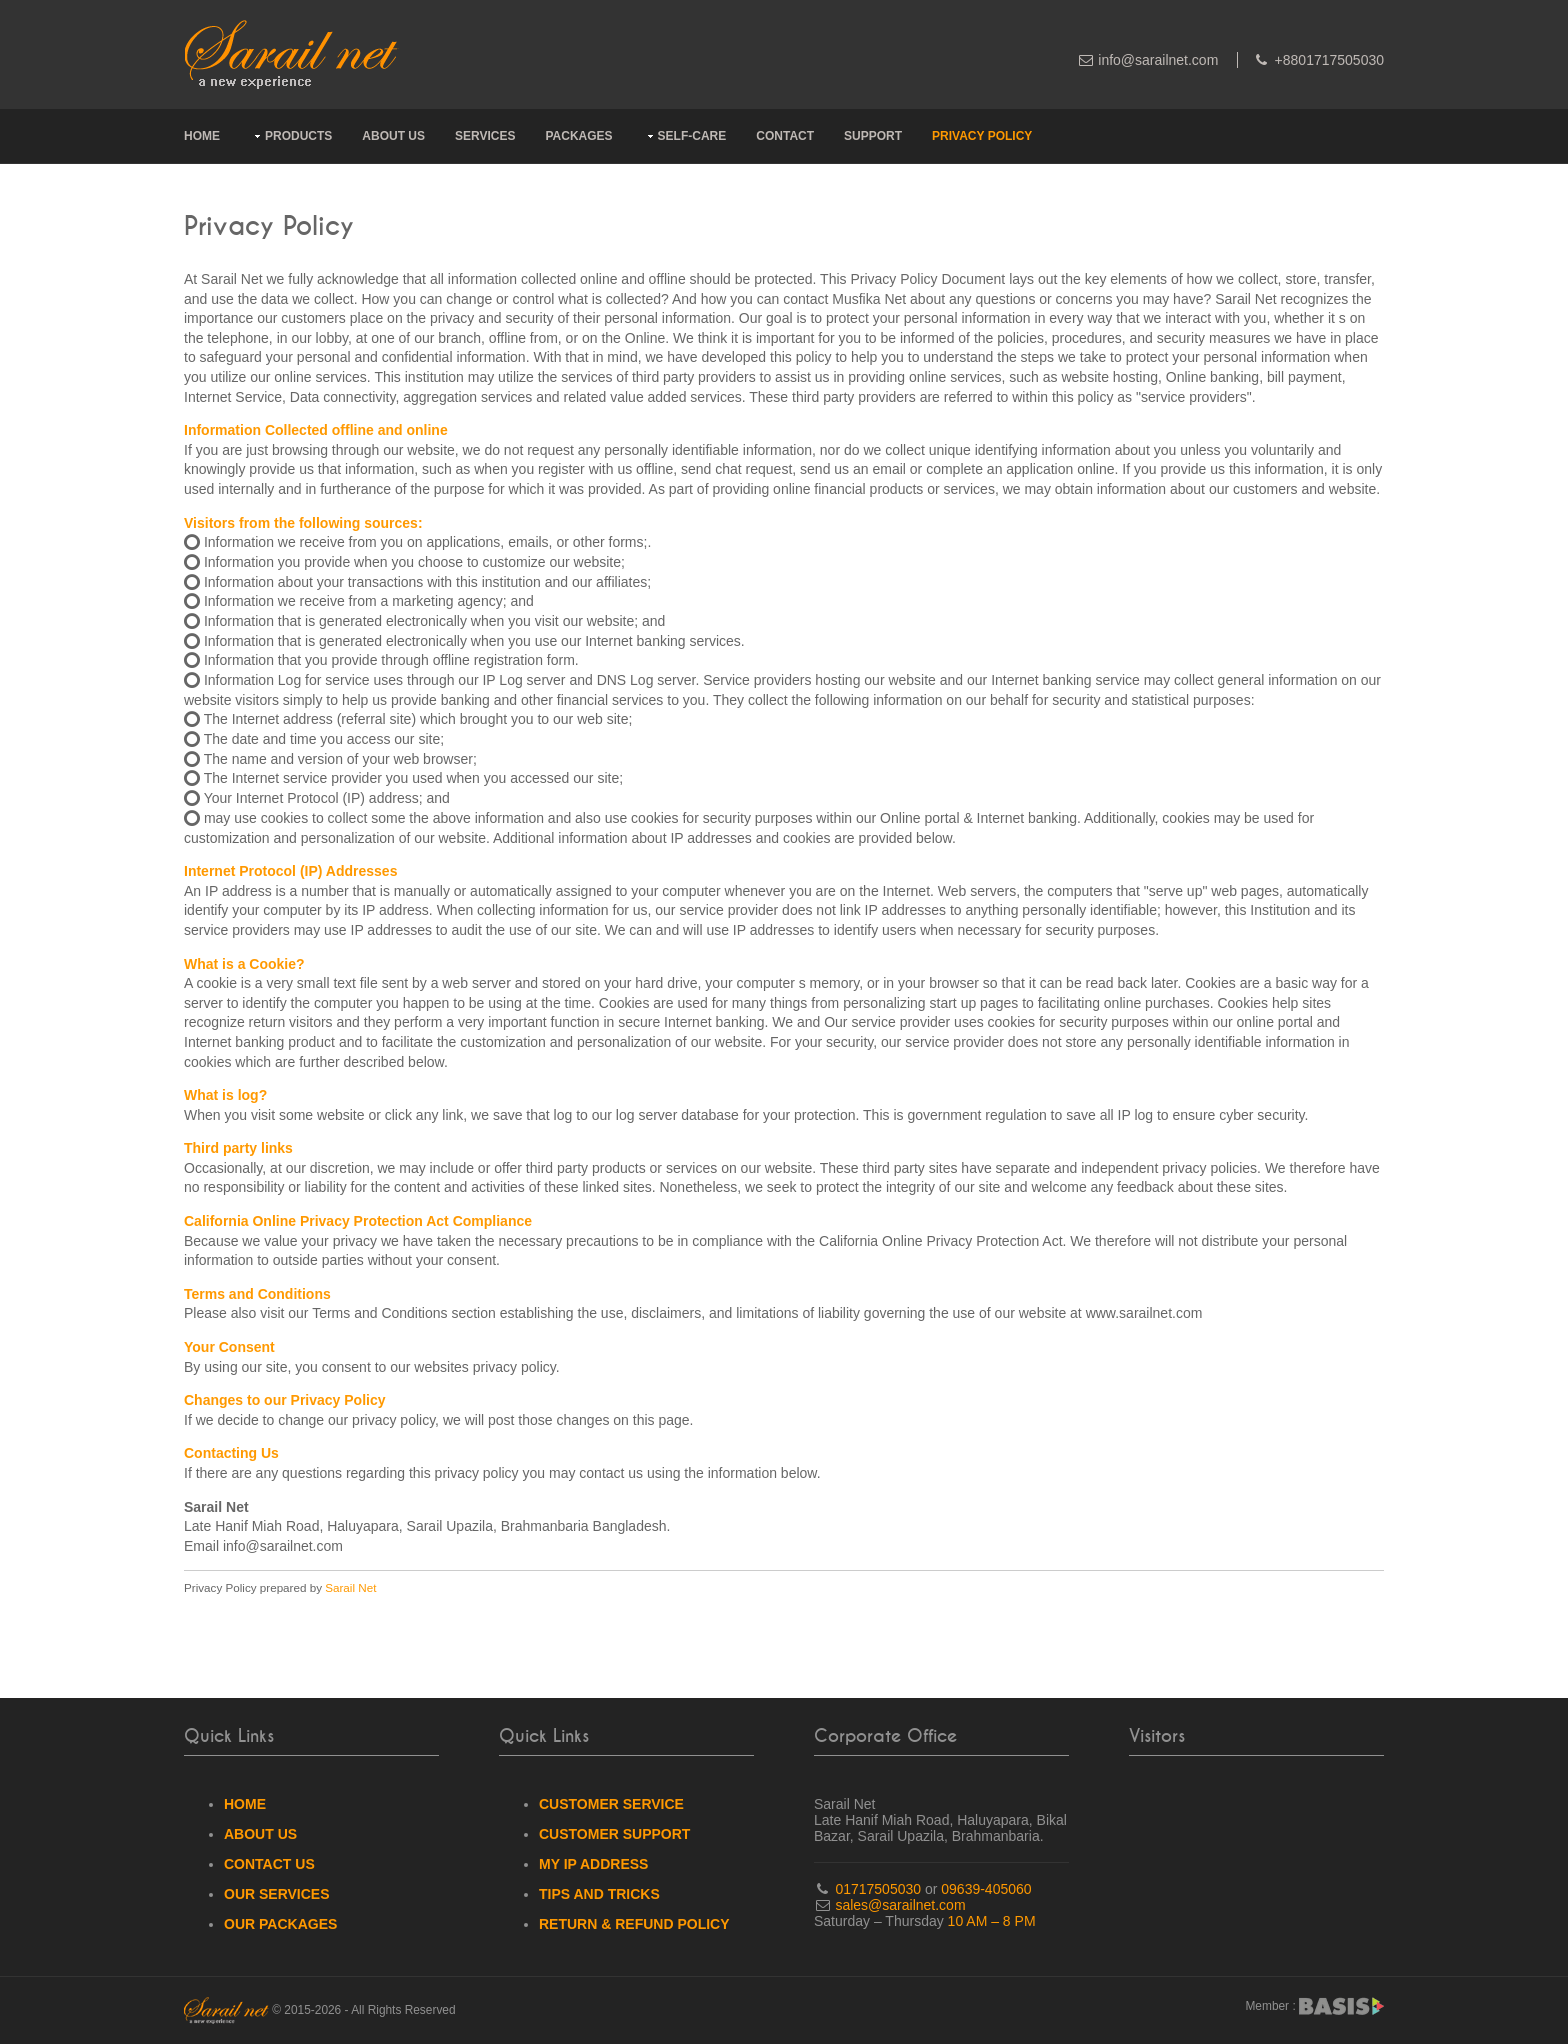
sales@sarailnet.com (900, 1905)
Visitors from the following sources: (303, 523)
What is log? (225, 1095)
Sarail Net (350, 1587)
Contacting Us (231, 1453)
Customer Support (614, 1834)
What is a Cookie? (244, 964)
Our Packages (280, 1924)
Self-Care (692, 136)
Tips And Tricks (599, 1894)
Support (873, 136)
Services (485, 136)
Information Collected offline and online (316, 430)
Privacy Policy (982, 136)
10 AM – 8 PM (992, 1921)
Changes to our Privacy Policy (285, 1400)
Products (298, 136)
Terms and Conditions (257, 1294)
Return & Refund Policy (634, 1924)
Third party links (238, 1148)
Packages (578, 136)
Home (202, 136)
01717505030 (877, 1889)
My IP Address (593, 1864)
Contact (785, 136)
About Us (393, 136)
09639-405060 (986, 1889)
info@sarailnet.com (1158, 60)
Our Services (277, 1894)
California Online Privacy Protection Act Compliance (358, 1221)
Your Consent (229, 1347)
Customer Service (611, 1804)
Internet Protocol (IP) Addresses (290, 871)
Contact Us (269, 1864)
